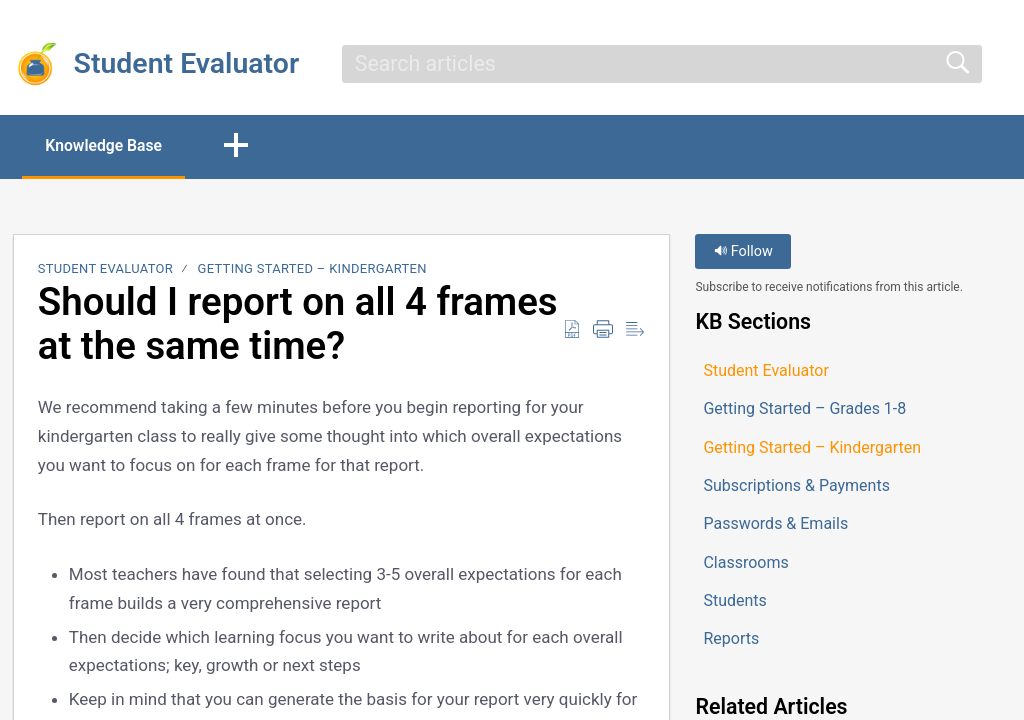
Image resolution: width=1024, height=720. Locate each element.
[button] (243, 147)
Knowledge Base (107, 145)
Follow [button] (743, 252)
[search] (662, 64)
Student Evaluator (105, 269)
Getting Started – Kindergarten (312, 269)
